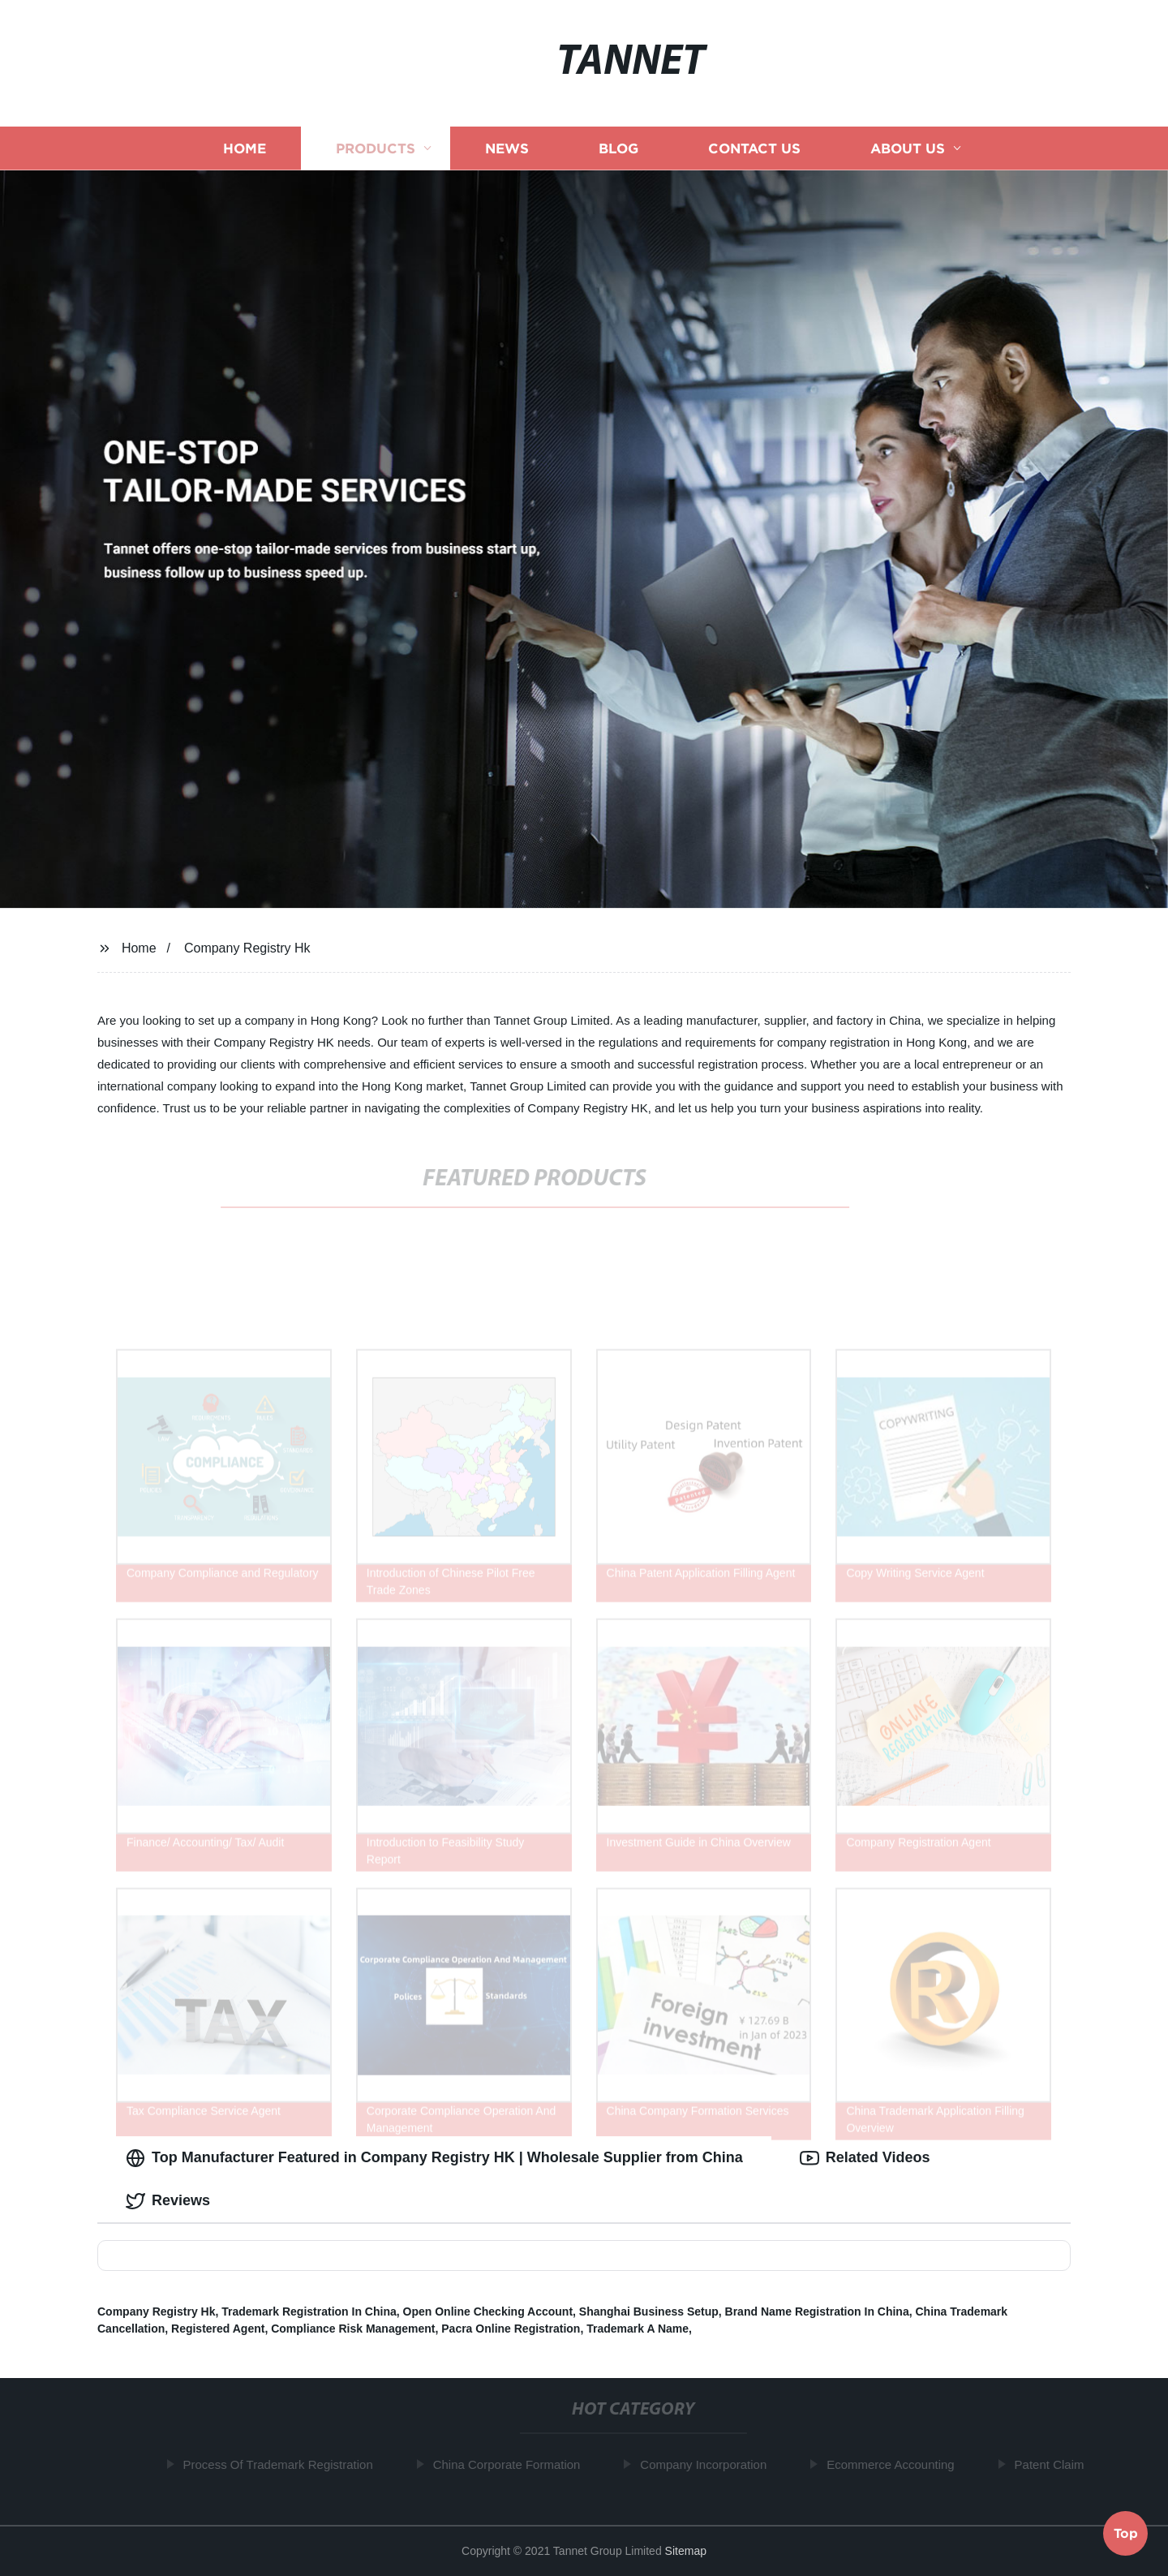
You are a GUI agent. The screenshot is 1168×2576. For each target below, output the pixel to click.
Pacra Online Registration (510, 2328)
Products (375, 148)
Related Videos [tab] (865, 2158)
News (507, 148)
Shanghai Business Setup (649, 2311)
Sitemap (685, 2550)
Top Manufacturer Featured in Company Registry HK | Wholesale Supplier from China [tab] (434, 2158)
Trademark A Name (637, 2328)
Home (244, 148)
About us (907, 148)
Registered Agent (217, 2328)
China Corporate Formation (511, 2464)
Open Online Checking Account (488, 2311)
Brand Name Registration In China (817, 2311)
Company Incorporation (707, 2464)
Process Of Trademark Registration (282, 2464)
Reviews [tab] (168, 2201)
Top (1126, 2532)
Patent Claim (1054, 2464)
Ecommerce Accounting (895, 2464)
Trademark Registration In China (309, 2311)
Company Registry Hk (247, 948)
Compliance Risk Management (353, 2328)
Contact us (754, 148)
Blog (618, 148)
